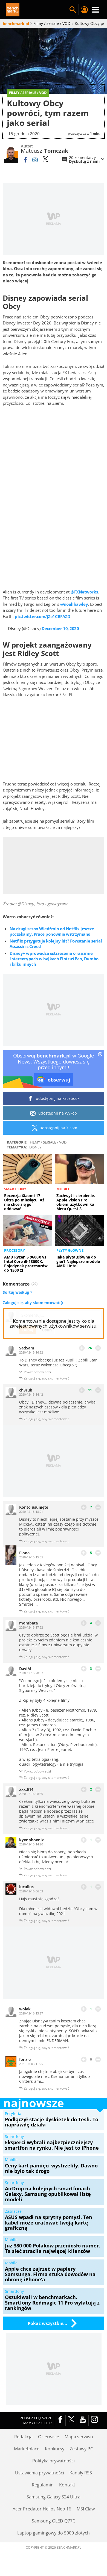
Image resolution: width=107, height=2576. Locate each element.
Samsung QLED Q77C (53, 2521)
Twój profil (84, 10)
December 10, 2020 (60, 628)
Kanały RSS (81, 2473)
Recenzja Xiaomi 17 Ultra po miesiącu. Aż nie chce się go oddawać (24, 1202)
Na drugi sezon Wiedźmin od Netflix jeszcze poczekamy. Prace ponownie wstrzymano (52, 931)
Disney (35, 1147)
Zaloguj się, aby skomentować (32, 1302)
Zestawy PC (81, 2449)
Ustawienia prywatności (39, 2473)
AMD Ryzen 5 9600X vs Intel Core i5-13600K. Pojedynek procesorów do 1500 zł (26, 1263)
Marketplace (26, 2449)
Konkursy (54, 2449)
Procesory (14, 1250)
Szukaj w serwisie (73, 10)
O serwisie (48, 2437)
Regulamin (43, 2485)
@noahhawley (74, 604)
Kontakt (67, 2485)
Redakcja (23, 2437)
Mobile (63, 1189)
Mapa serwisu (79, 2437)
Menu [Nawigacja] (96, 10)
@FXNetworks (84, 592)
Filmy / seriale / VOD (48, 1142)
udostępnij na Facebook (53, 1098)
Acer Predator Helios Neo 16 (42, 2509)
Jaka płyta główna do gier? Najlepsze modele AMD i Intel (78, 1261)
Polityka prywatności (53, 2461)
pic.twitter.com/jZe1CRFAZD (42, 616)
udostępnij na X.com (53, 1128)
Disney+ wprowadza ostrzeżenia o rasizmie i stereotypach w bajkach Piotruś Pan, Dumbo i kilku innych (54, 958)
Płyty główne (69, 1250)
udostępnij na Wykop (53, 1113)
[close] (100, 1054)
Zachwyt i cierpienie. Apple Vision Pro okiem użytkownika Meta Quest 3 (75, 1202)
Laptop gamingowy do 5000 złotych (53, 2533)
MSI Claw (86, 2509)
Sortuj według (17, 1292)
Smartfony (15, 1189)
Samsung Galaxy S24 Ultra (53, 2497)
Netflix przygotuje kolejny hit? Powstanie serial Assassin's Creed (56, 943)
